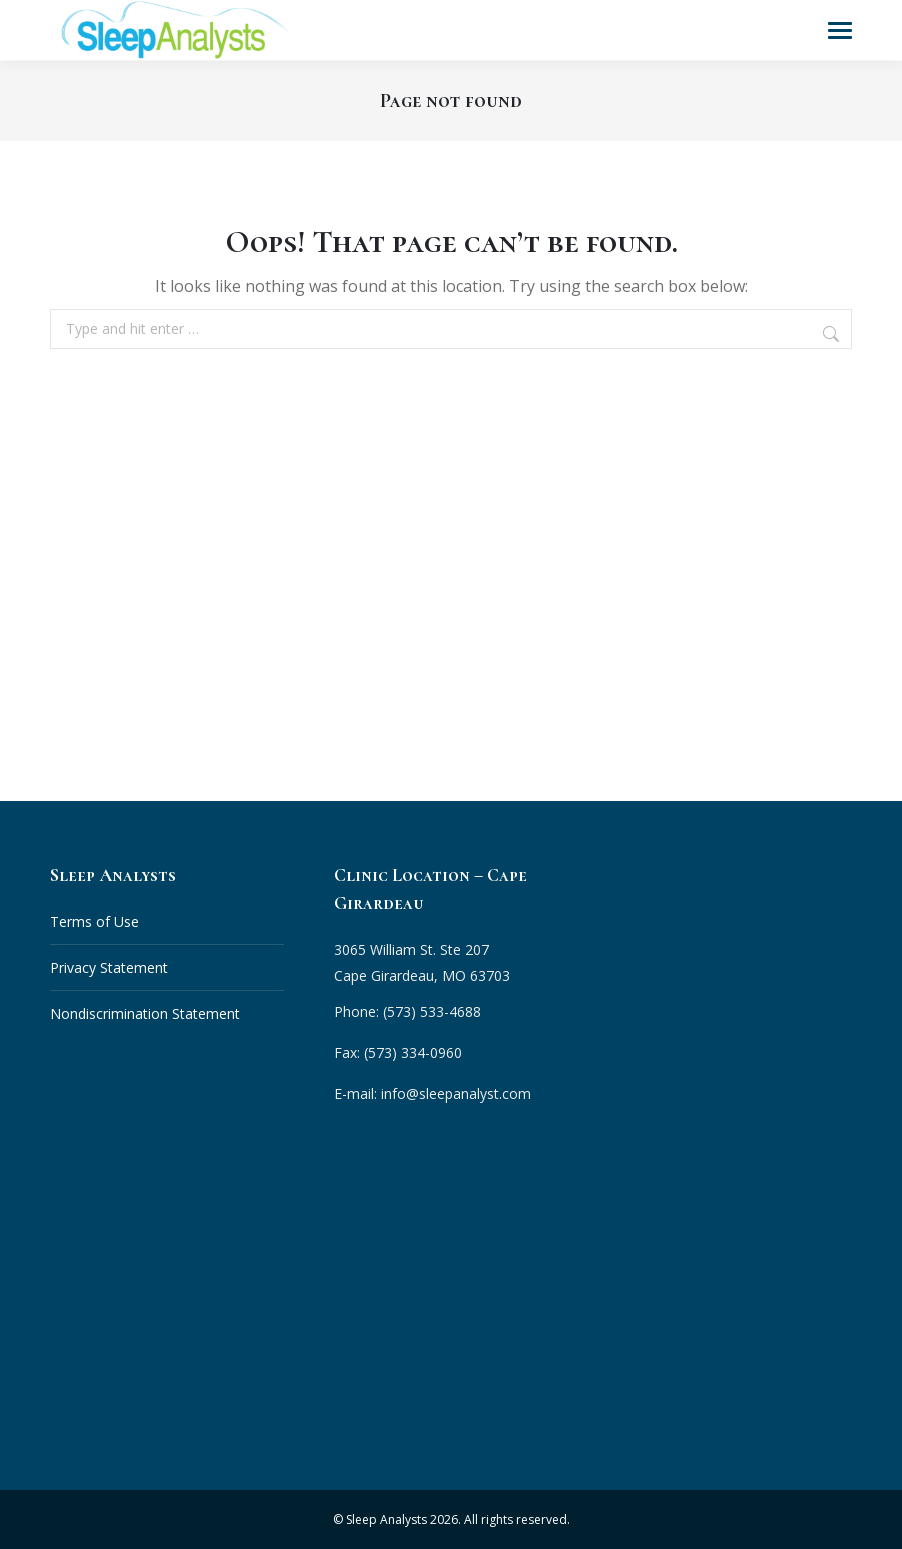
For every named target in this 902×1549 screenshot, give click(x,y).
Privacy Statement (109, 966)
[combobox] (451, 328)
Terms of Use (94, 920)
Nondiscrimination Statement (145, 1012)
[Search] (833, 333)
